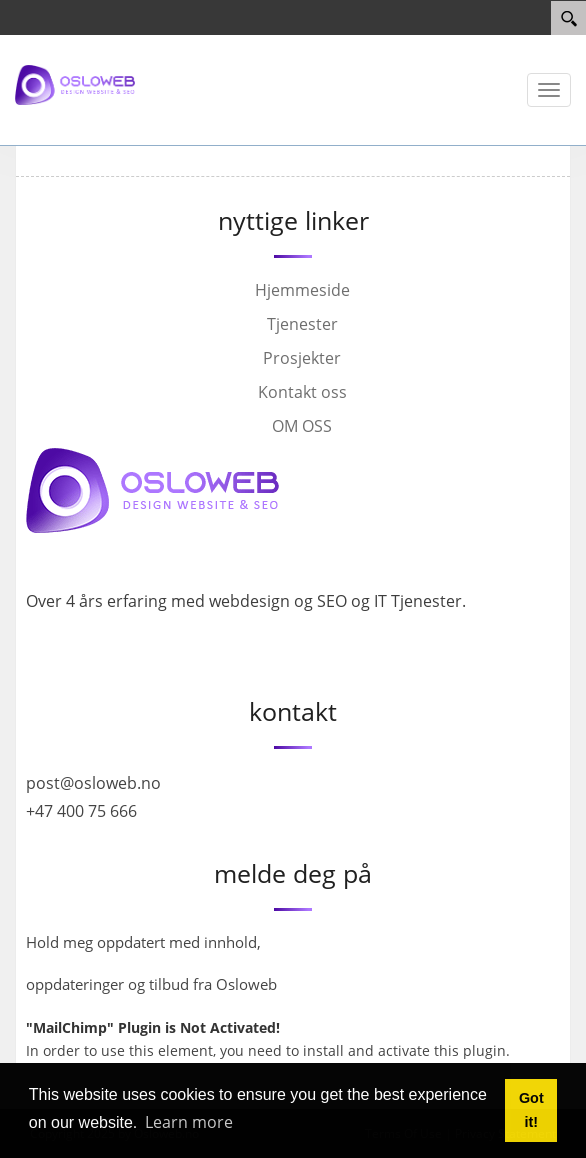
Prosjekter (302, 358)
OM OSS (302, 426)
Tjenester (302, 324)
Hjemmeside (302, 290)
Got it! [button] (531, 1110)
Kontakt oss (302, 392)
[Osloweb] (75, 84)
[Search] (568, 18)
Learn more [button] (189, 1122)
